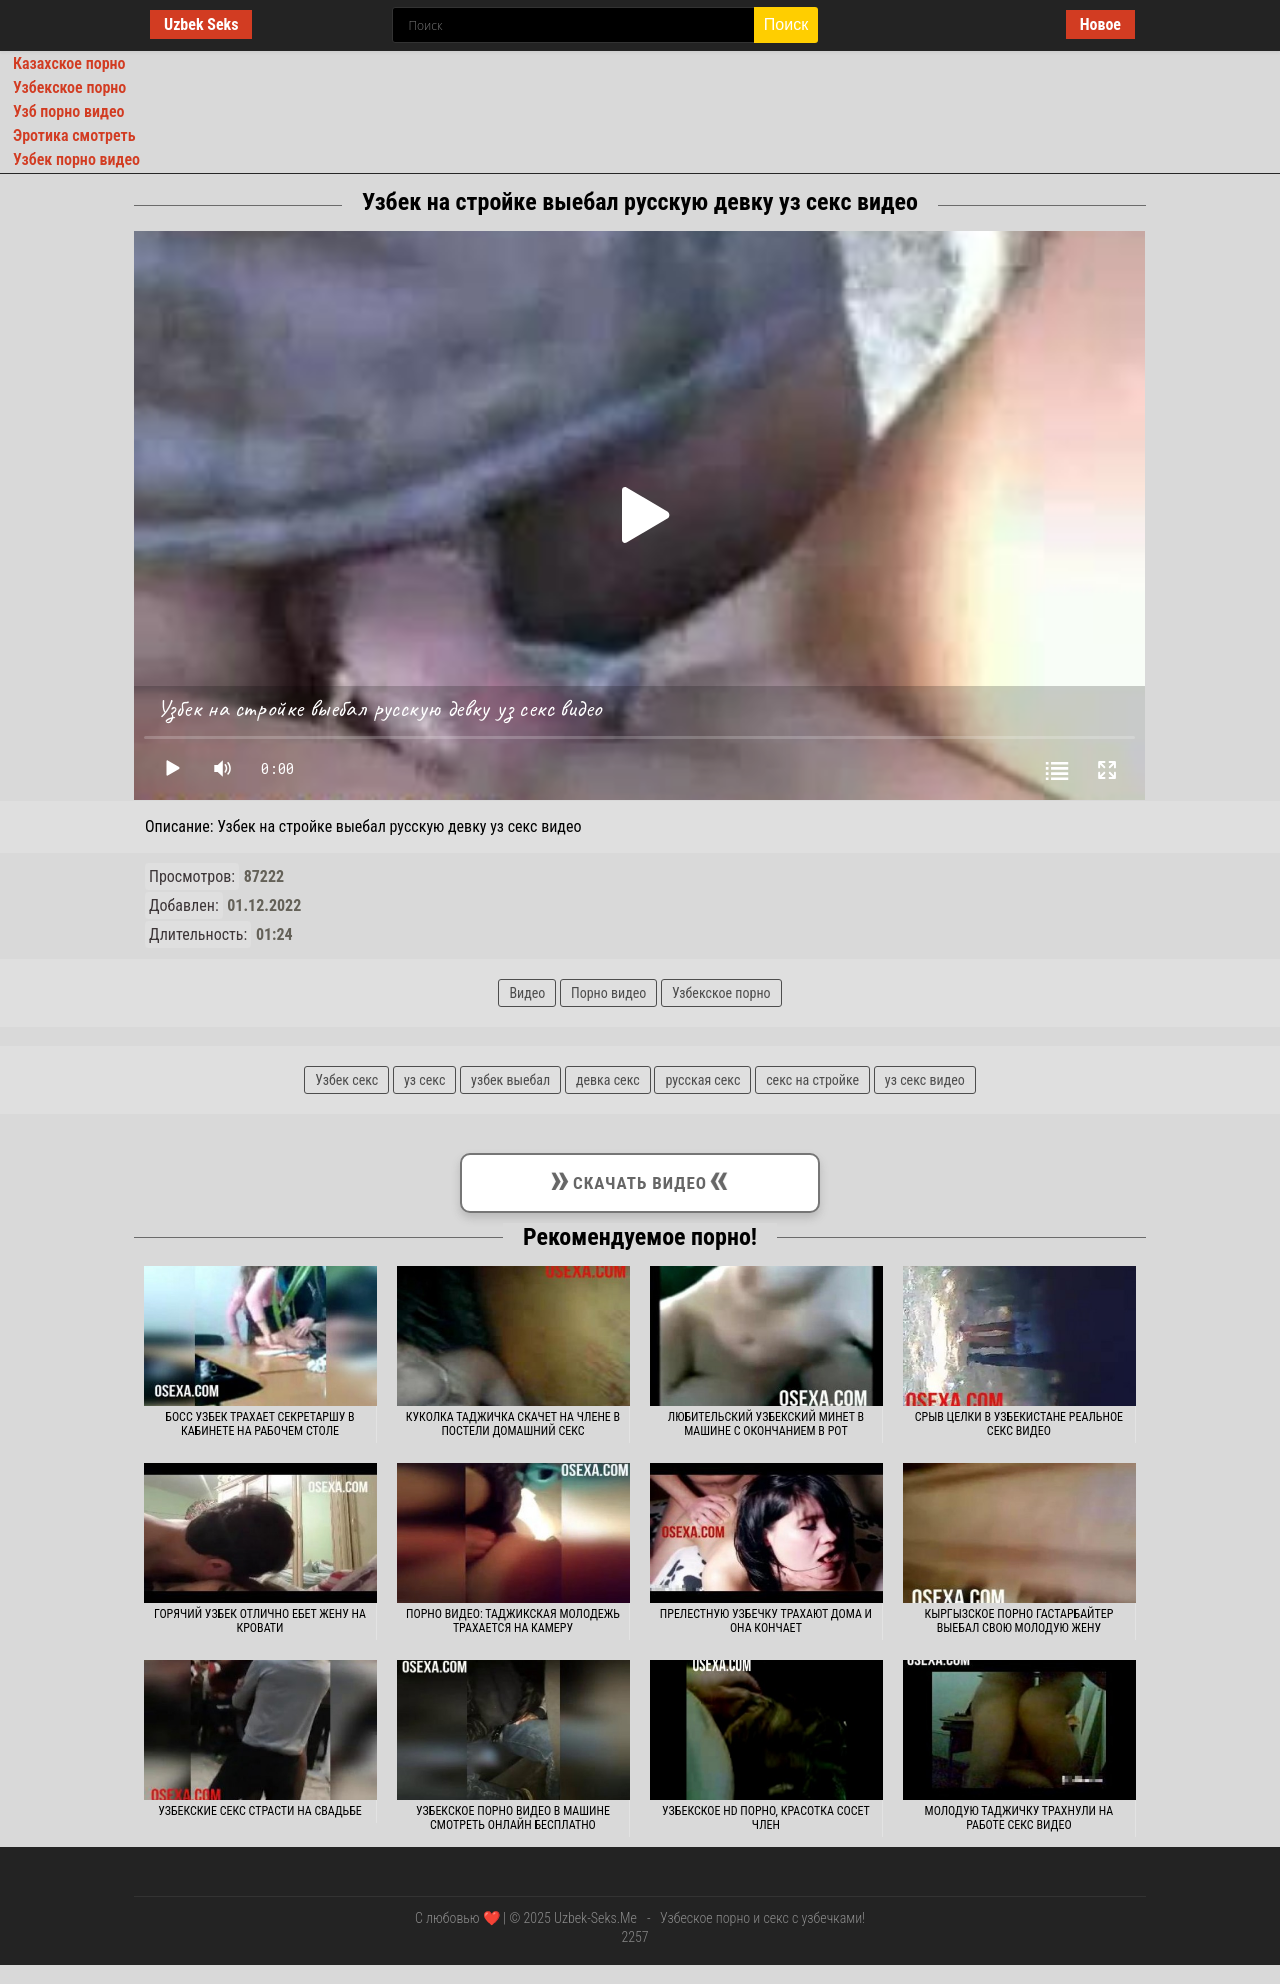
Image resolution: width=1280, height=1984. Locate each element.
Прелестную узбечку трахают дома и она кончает (766, 1621)
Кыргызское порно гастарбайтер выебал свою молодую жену (1018, 1621)
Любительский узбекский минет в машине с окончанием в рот (766, 1424)
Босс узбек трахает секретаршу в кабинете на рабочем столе (259, 1424)
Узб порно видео (68, 111)
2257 (634, 1937)
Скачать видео (640, 1179)
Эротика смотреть (74, 135)
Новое (1100, 24)
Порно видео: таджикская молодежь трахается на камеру (513, 1621)
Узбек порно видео (76, 159)
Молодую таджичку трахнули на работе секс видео (1019, 1818)
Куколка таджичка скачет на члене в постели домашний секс (513, 1424)
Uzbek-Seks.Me (595, 1918)
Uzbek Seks (201, 24)
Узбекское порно (69, 87)
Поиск (786, 24)
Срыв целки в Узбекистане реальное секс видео (1019, 1424)
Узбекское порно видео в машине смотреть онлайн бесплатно (513, 1818)
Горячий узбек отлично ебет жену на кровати (260, 1621)
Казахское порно (69, 63)
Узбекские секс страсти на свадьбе (260, 1811)
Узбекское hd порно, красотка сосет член (766, 1818)
